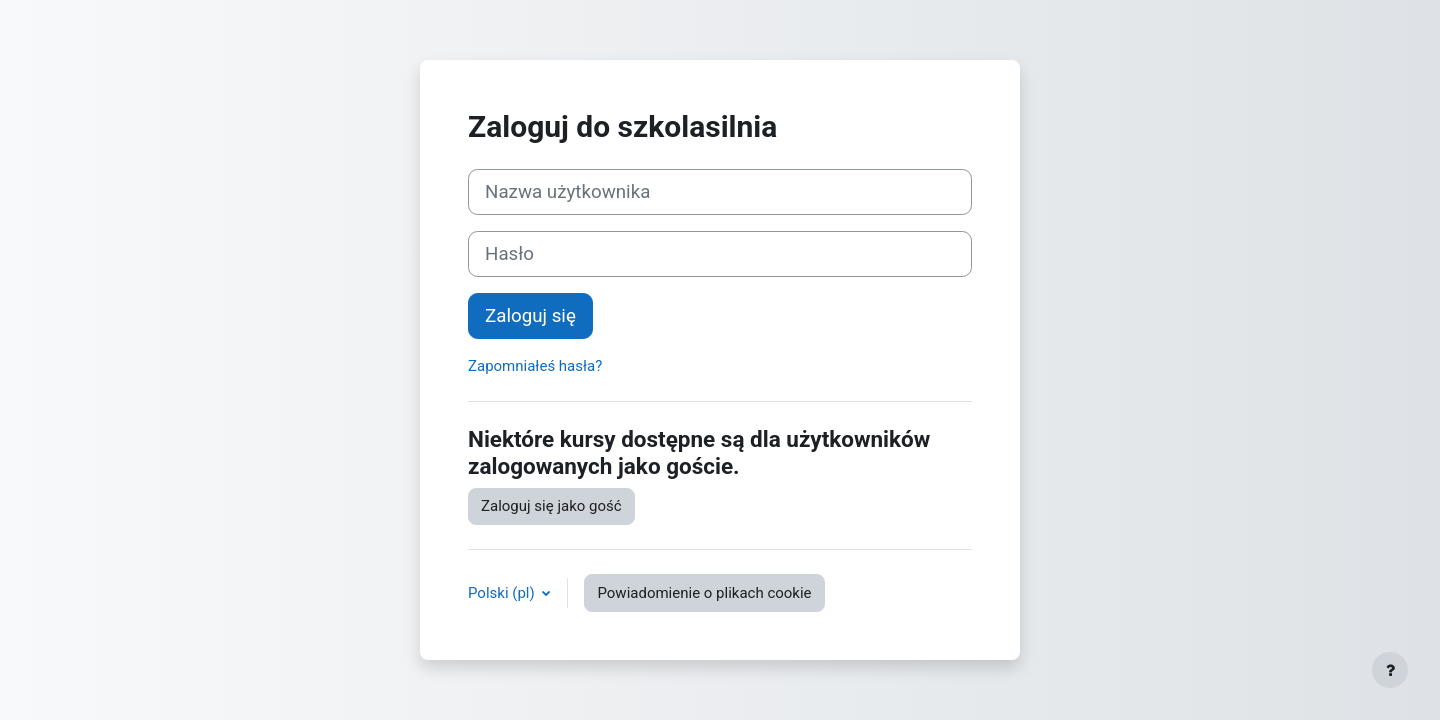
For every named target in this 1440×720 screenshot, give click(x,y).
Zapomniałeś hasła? (535, 366)
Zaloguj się (530, 316)
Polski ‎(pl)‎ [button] (503, 593)
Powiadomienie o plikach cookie (704, 593)
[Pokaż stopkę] (1390, 670)
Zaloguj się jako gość (551, 506)
